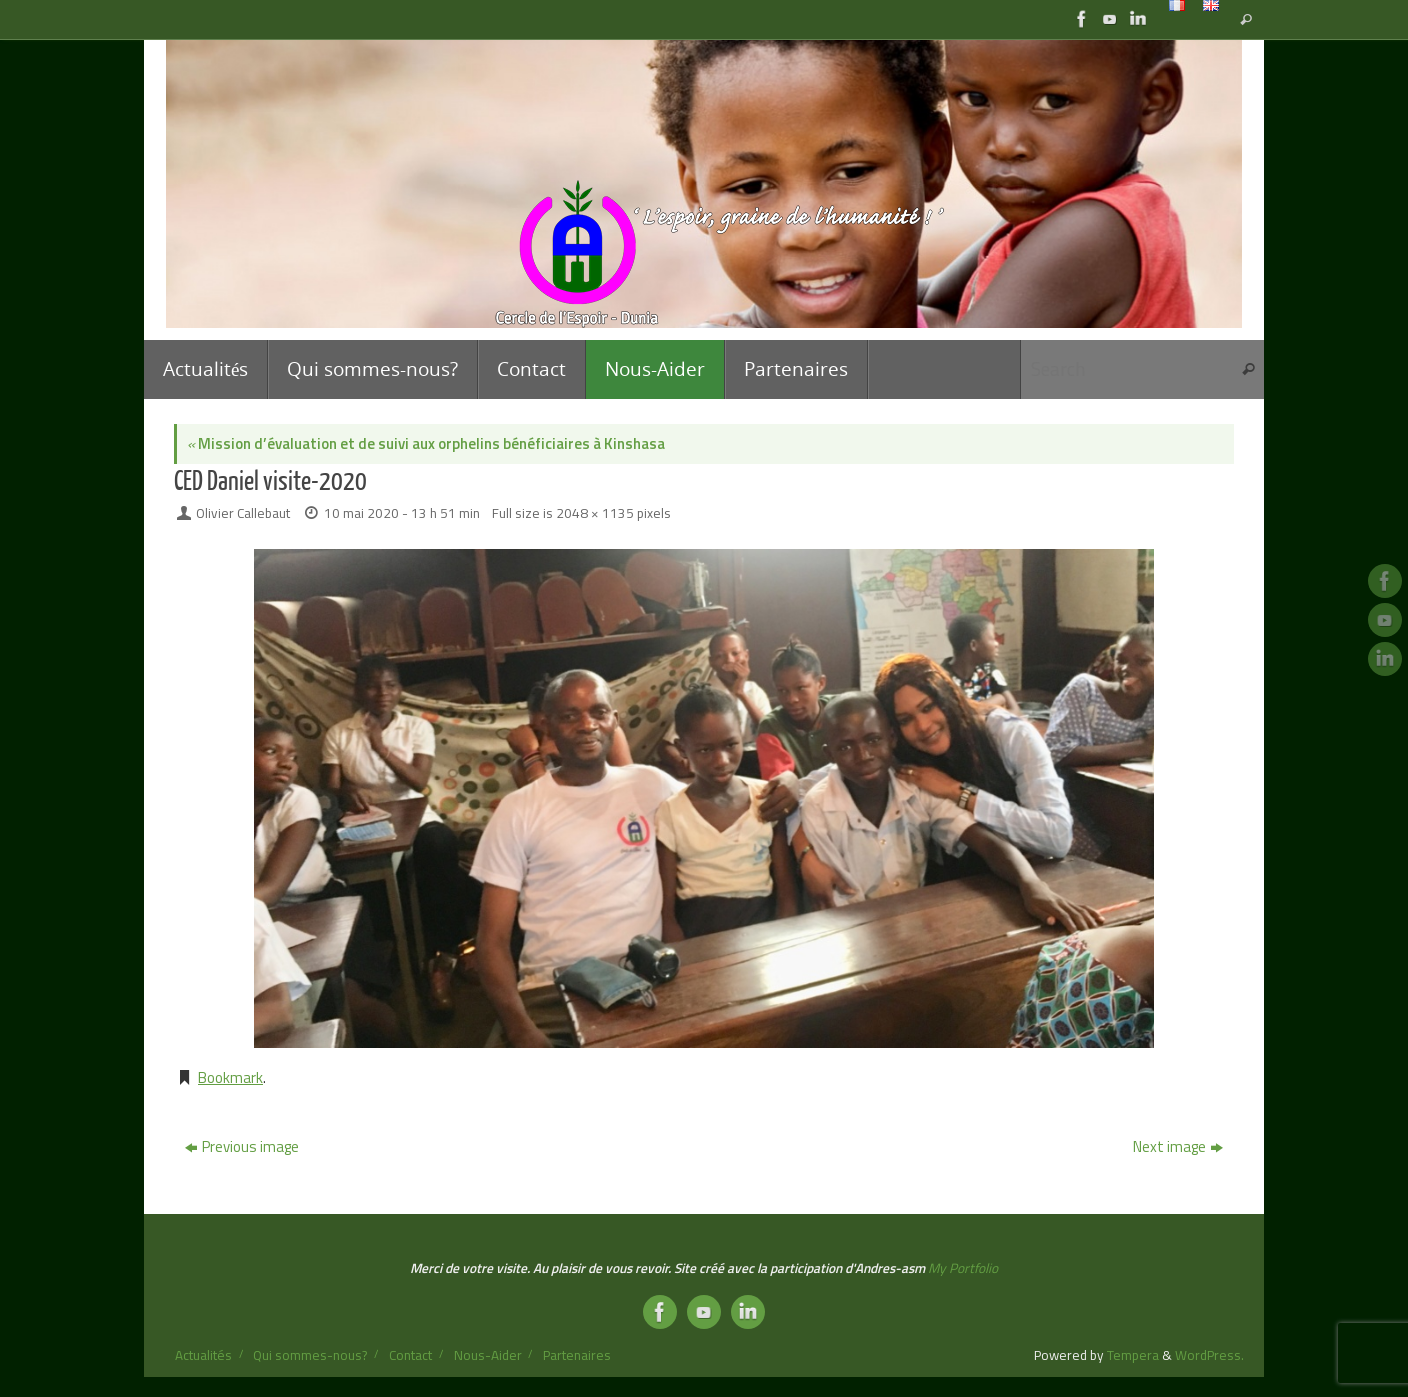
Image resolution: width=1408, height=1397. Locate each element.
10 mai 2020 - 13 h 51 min (402, 513)
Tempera (1133, 1355)
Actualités (203, 1355)
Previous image (242, 1146)
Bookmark (230, 1077)
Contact (410, 1355)
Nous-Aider (488, 1355)
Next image (1178, 1146)
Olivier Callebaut (243, 513)
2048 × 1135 (595, 513)
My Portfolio (963, 1268)
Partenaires (577, 1355)
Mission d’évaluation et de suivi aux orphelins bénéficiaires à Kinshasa (426, 443)
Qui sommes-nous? (310, 1355)
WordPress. (1209, 1355)
